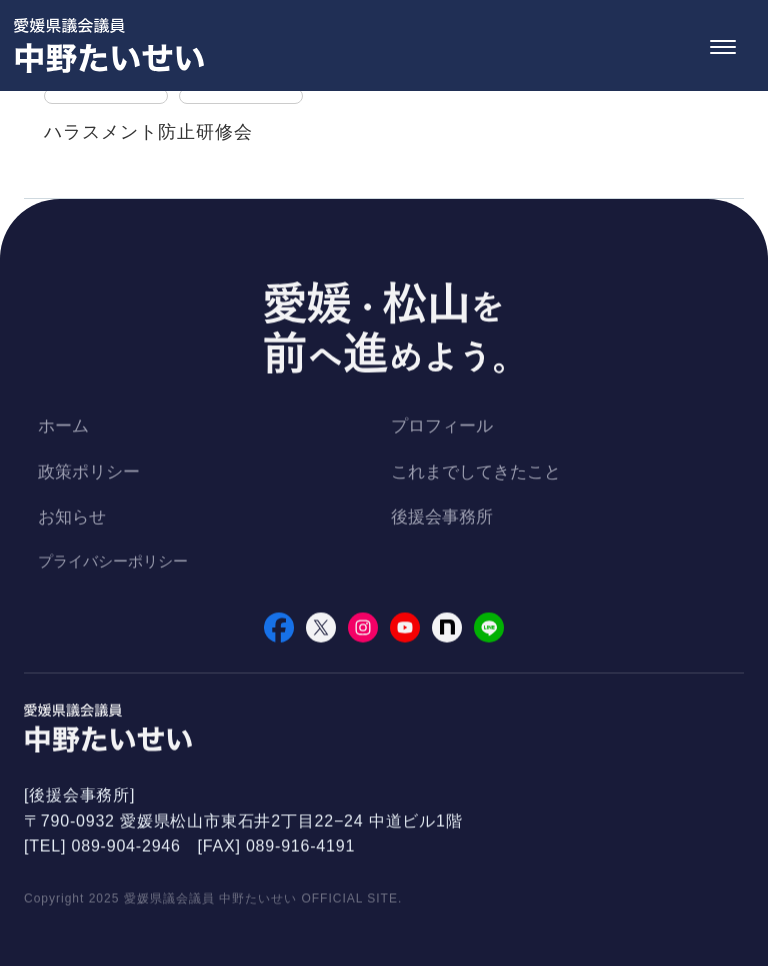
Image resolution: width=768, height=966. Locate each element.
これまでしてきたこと (476, 474)
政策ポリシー (89, 474)
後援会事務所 (442, 519)
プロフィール (442, 428)
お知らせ (72, 519)
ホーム (63, 428)
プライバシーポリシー (113, 563)
